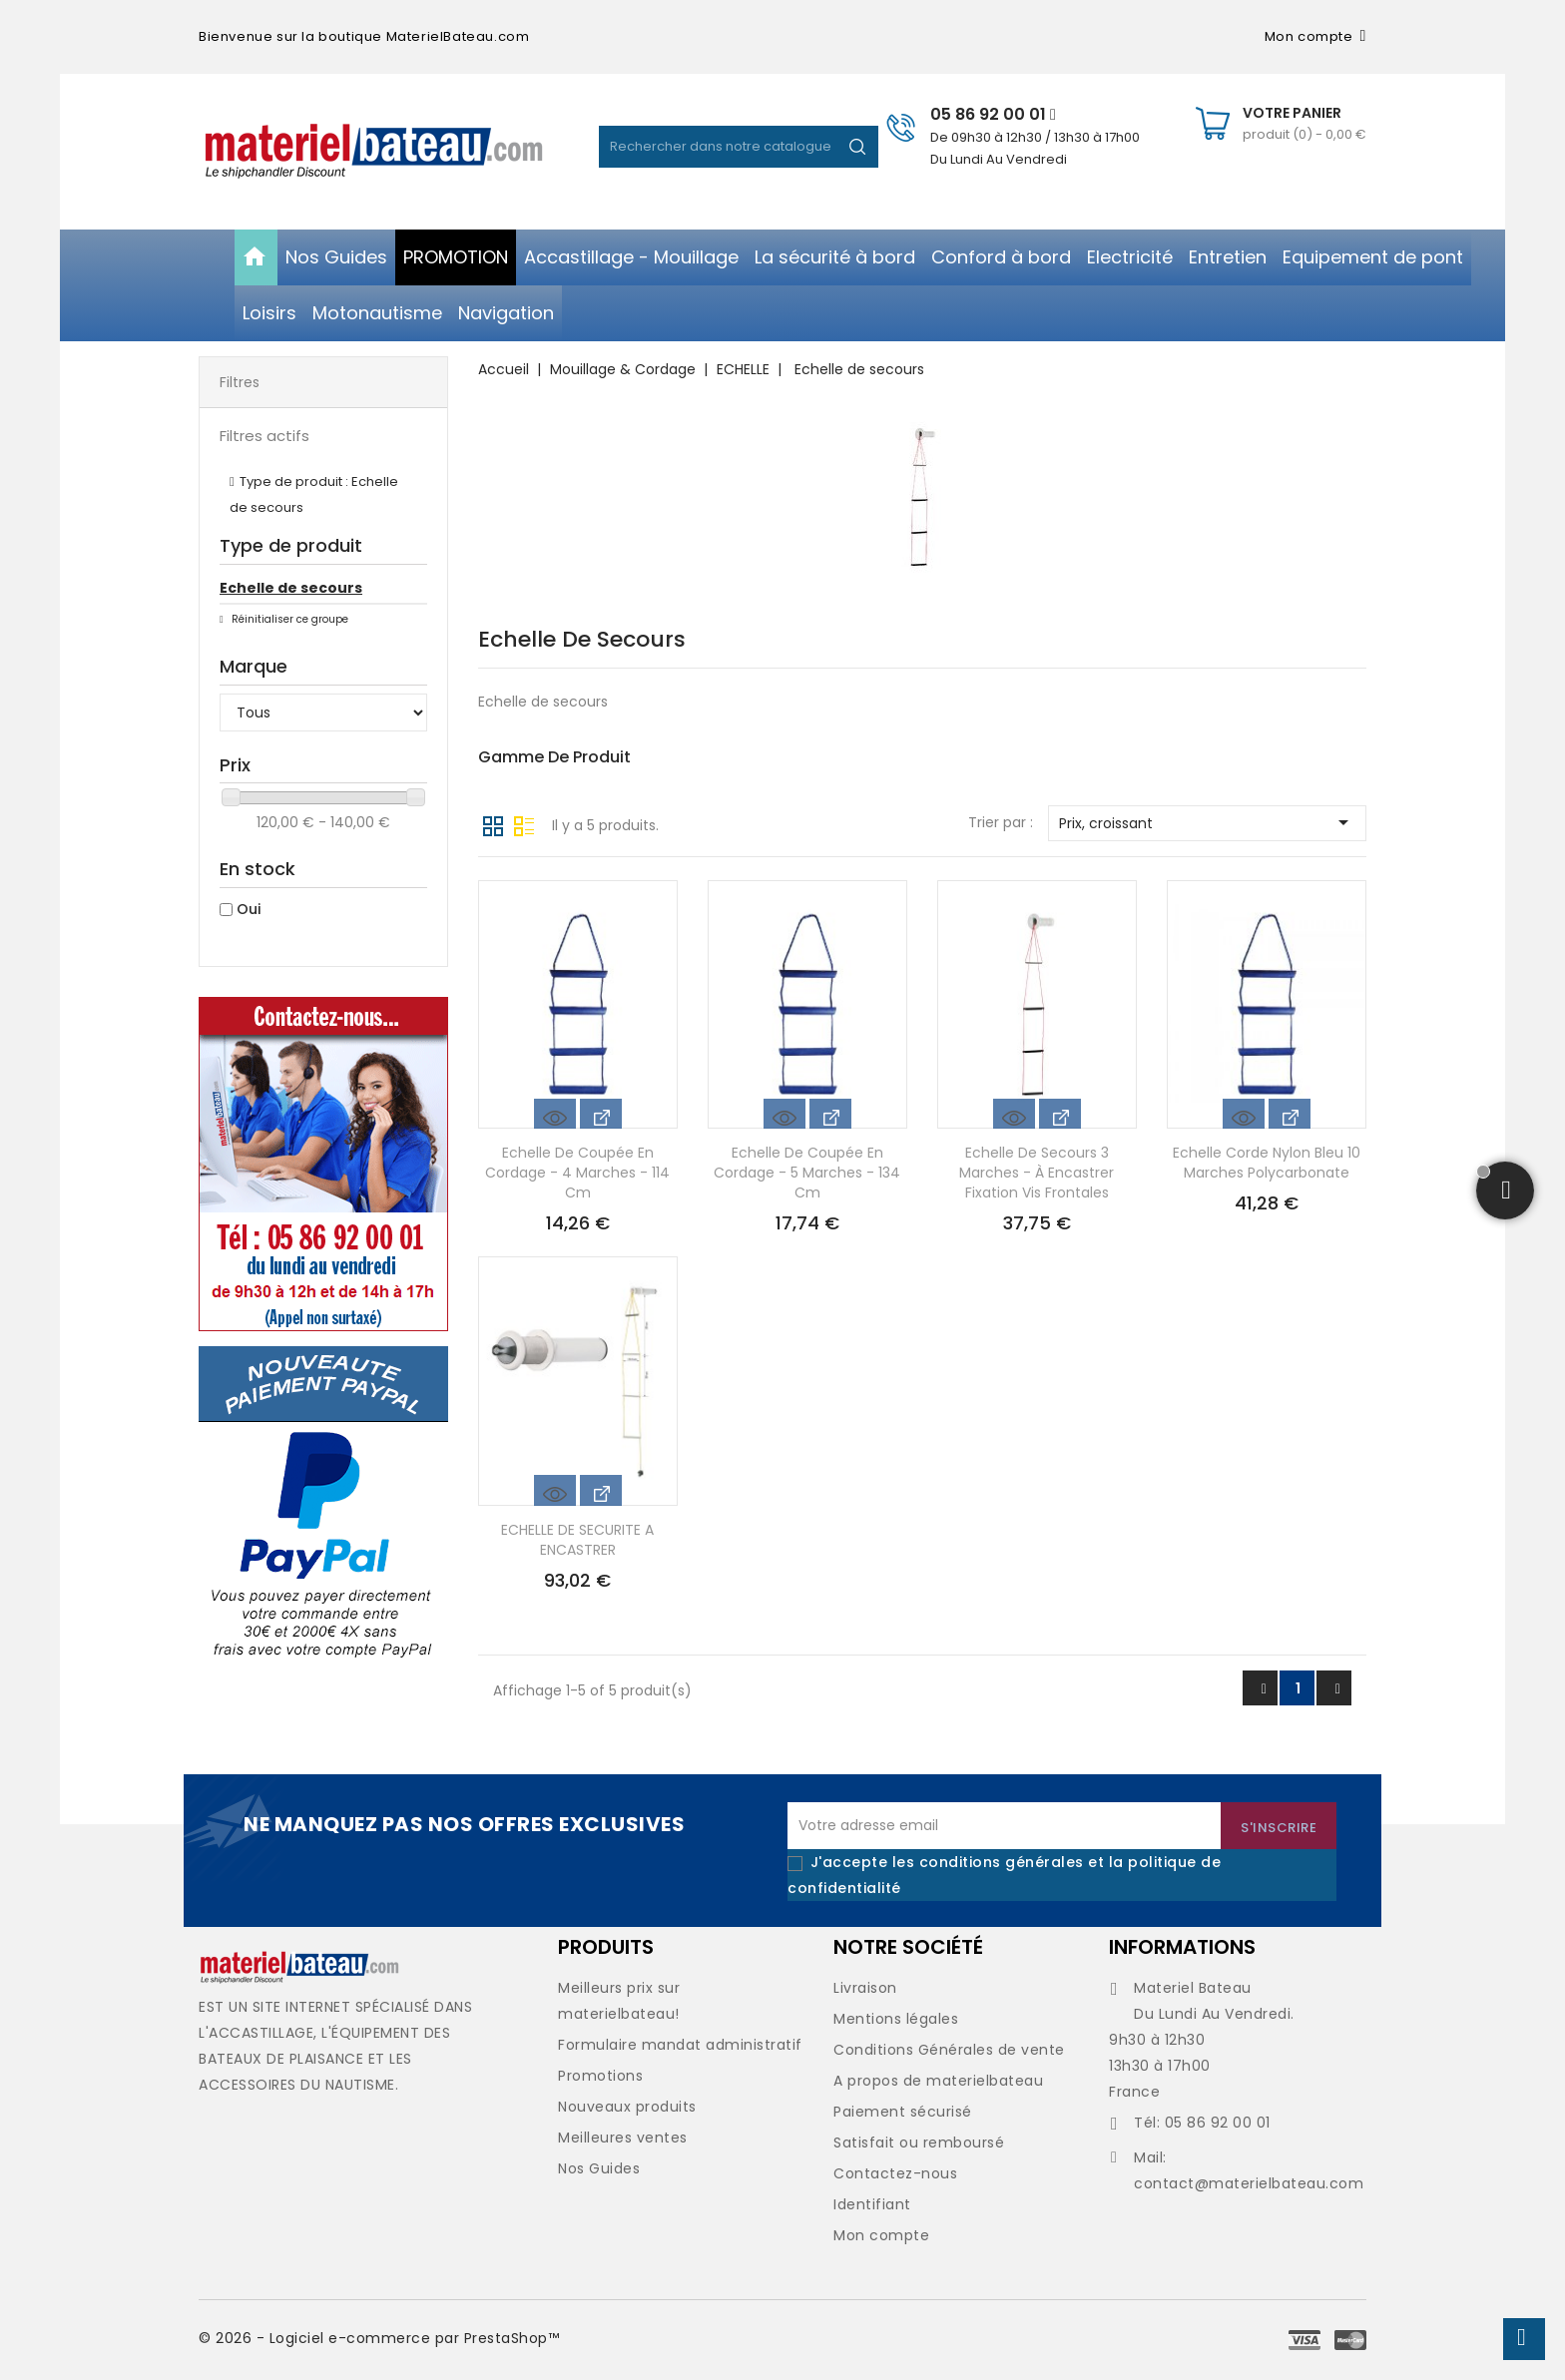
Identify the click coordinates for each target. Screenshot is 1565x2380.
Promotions (600, 2076)
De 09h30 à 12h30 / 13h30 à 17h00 (1035, 137)
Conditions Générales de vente (949, 2050)
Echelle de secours (291, 588)
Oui (249, 909)
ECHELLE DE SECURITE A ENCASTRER (577, 1540)
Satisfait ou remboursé (918, 2142)
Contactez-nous (895, 2173)
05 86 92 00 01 (993, 114)
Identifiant (872, 2204)
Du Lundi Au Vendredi (998, 159)
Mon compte (881, 2235)
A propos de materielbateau (938, 2081)
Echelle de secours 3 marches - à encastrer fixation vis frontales (1036, 1172)
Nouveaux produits (627, 2107)
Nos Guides (599, 2168)
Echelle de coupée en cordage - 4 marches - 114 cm (577, 1172)
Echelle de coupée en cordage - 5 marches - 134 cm (807, 1172)
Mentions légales (895, 2019)
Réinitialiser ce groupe (288, 619)
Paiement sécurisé (902, 2112)
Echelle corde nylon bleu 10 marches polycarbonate (1266, 1163)
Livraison (865, 1988)
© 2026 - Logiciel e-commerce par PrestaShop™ (379, 2338)
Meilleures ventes (623, 2137)
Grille (493, 824)
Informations (1182, 1947)
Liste (524, 824)
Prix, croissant (1207, 822)
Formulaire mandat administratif (680, 2045)
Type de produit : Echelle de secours (314, 494)
